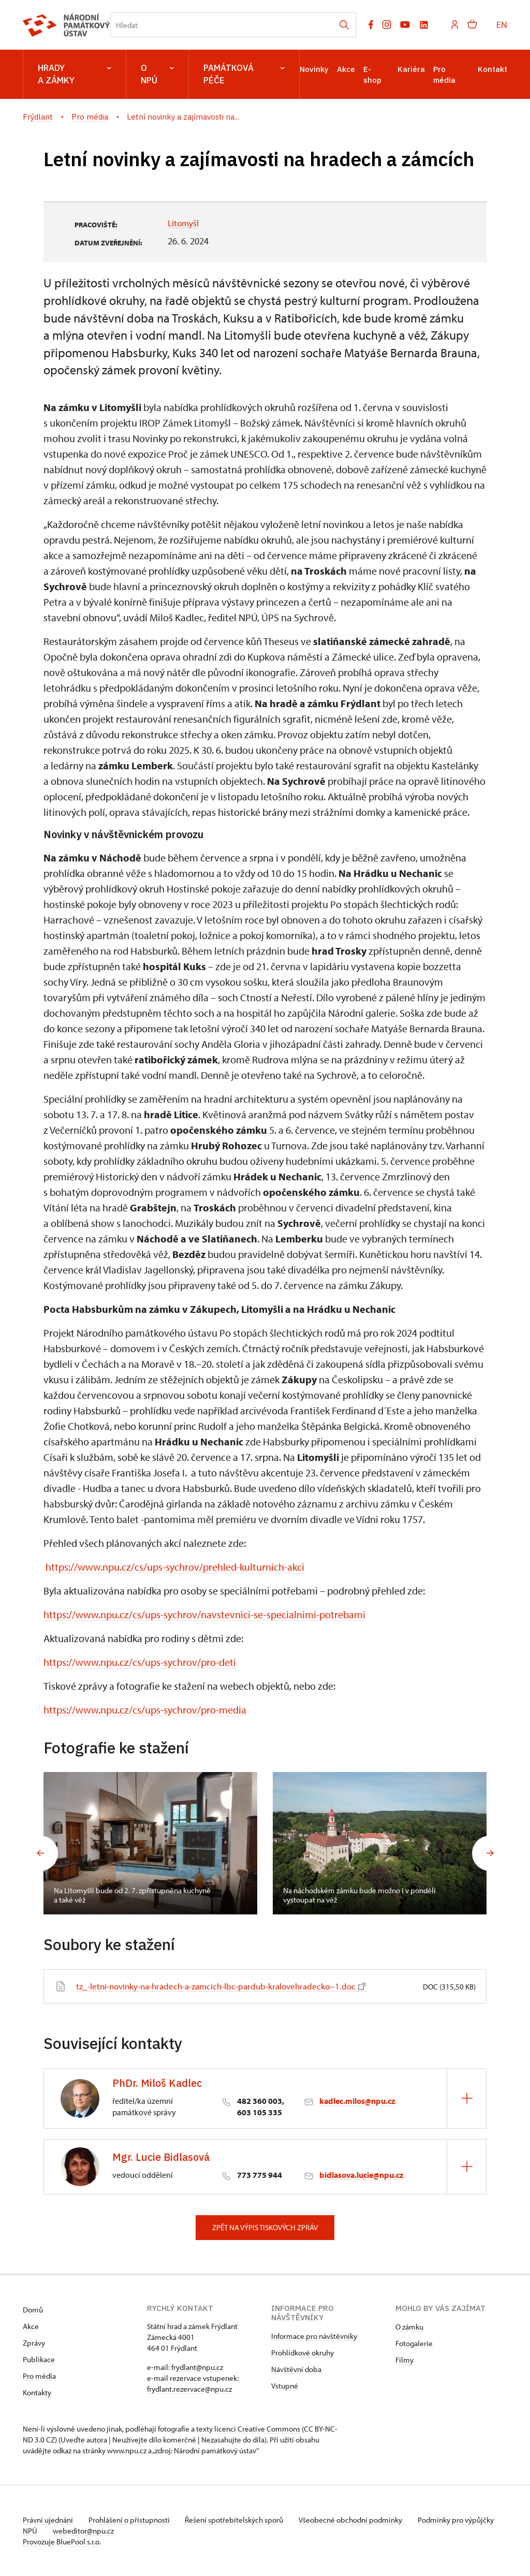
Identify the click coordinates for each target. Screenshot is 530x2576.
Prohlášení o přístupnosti (132, 2520)
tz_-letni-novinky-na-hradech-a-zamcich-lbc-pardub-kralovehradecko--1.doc (230, 1986)
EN (501, 25)
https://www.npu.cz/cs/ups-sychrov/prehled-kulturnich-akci (175, 1566)
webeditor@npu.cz (116, 2531)
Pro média (39, 2376)
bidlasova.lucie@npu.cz (361, 2175)
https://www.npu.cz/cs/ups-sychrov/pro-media (144, 1709)
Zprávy (34, 2343)
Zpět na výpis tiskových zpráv (265, 2227)
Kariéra (411, 69)
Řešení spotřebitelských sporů (240, 2520)
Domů (33, 2310)
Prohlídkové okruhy (302, 2353)
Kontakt (492, 69)
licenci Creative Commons (257, 2429)
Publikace (39, 2359)
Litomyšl (184, 223)
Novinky (314, 69)
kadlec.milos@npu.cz (357, 2101)
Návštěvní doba (296, 2369)
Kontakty (37, 2392)
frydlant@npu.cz (197, 2367)
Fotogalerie (414, 2343)
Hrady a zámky (74, 74)
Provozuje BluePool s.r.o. (62, 2541)
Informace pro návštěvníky (314, 2336)
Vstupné (284, 2386)
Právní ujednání (49, 2520)
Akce (346, 69)
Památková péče (244, 74)
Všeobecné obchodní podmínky (359, 2520)
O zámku (409, 2327)
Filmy (404, 2360)
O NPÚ (157, 74)
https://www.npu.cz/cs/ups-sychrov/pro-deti (139, 1662)
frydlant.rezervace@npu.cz (189, 2389)
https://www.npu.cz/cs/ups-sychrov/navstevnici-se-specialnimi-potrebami (204, 1614)
